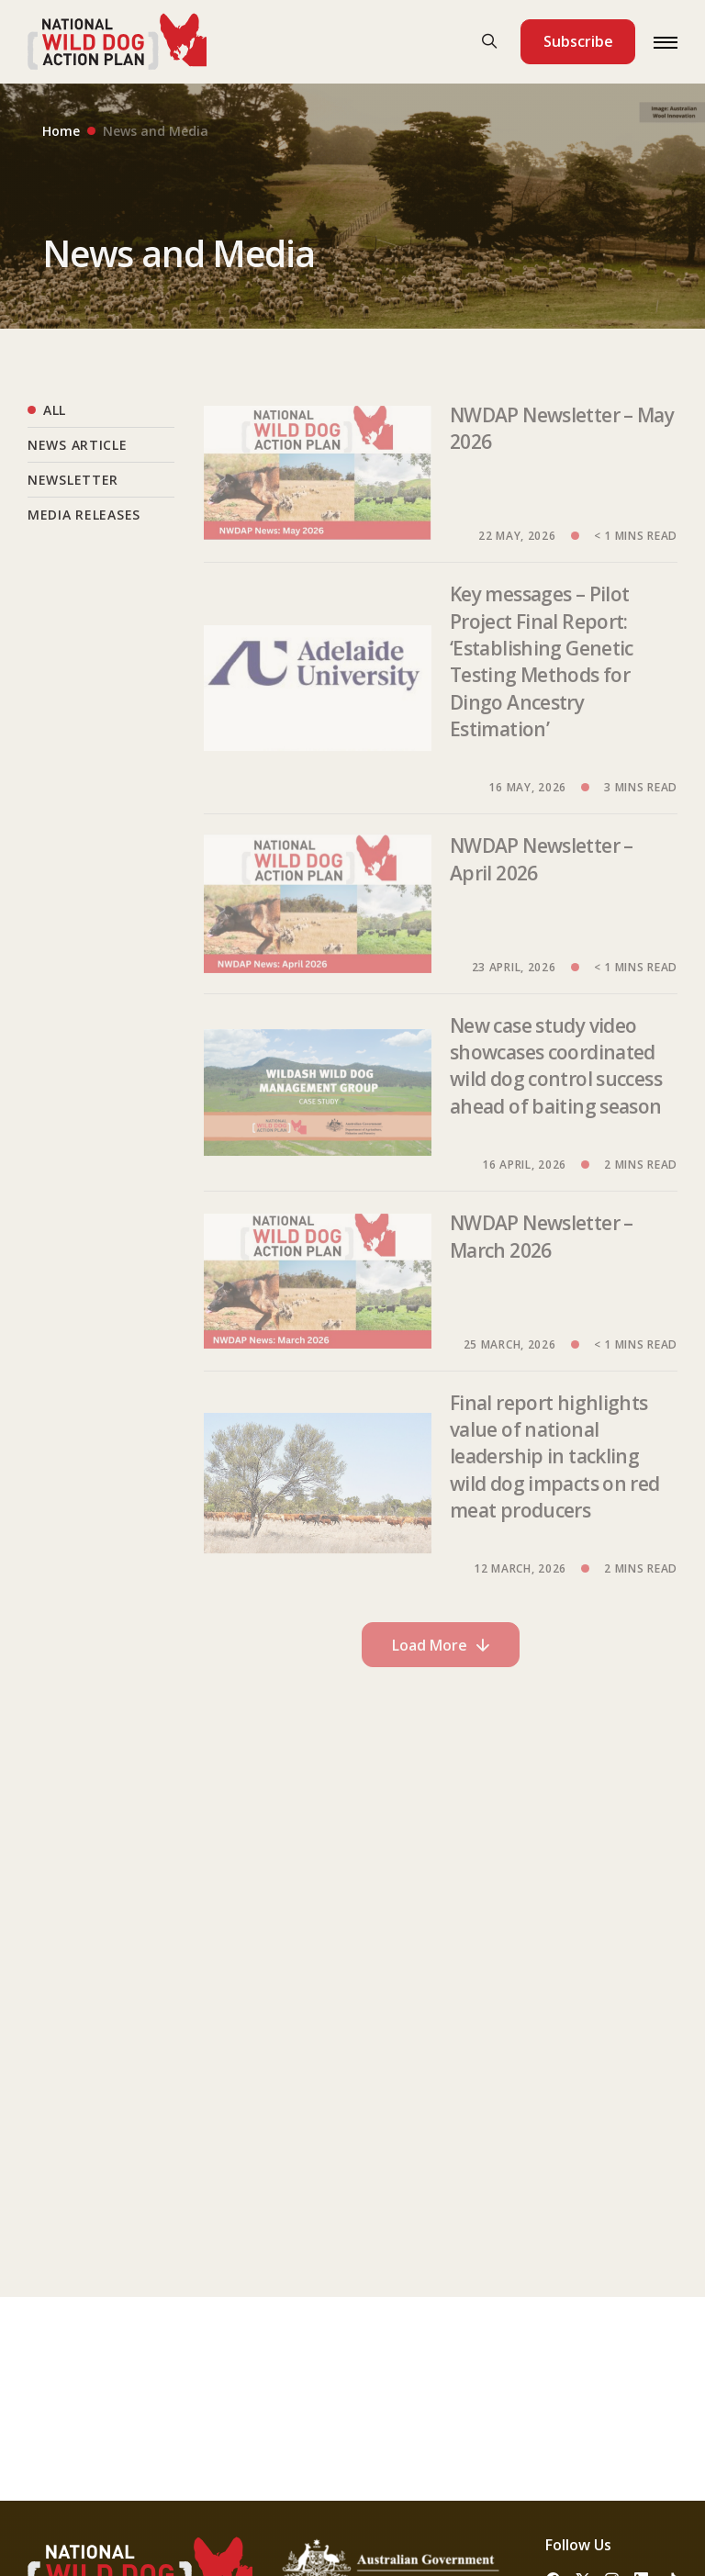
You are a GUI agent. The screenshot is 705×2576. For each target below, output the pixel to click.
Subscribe (578, 41)
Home (61, 131)
